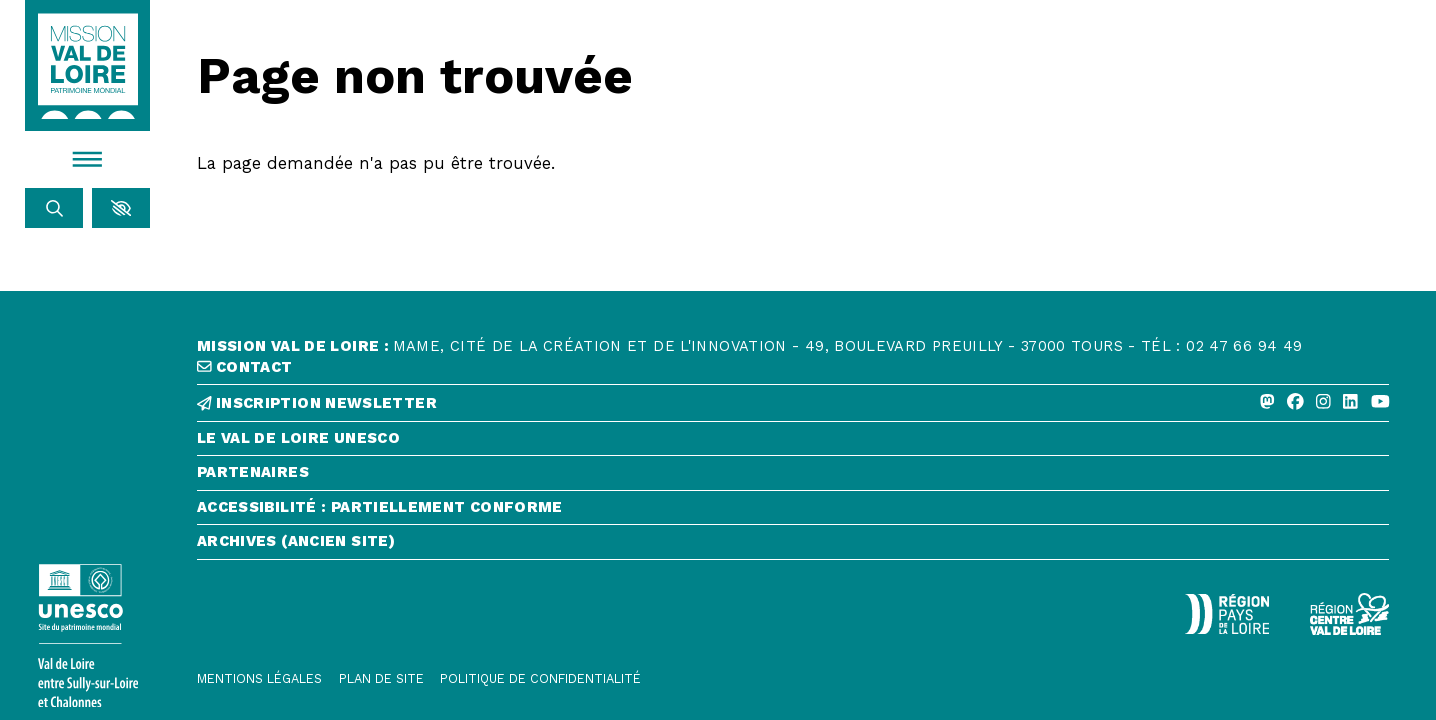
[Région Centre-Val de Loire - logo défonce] (1349, 614)
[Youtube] (1380, 402)
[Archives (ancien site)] (793, 546)
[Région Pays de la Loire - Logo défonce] (1226, 614)
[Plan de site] (381, 679)
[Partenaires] (793, 477)
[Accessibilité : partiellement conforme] (793, 512)
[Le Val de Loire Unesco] (793, 443)
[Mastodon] (1267, 402)
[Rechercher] (54, 208)
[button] (121, 208)
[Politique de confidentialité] (540, 679)
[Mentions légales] (259, 679)
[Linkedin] (1350, 402)
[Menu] (87, 159)
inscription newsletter (317, 403)
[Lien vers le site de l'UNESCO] (87, 635)
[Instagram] (1323, 402)
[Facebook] (1295, 402)
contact (245, 367)
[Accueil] (88, 66)
